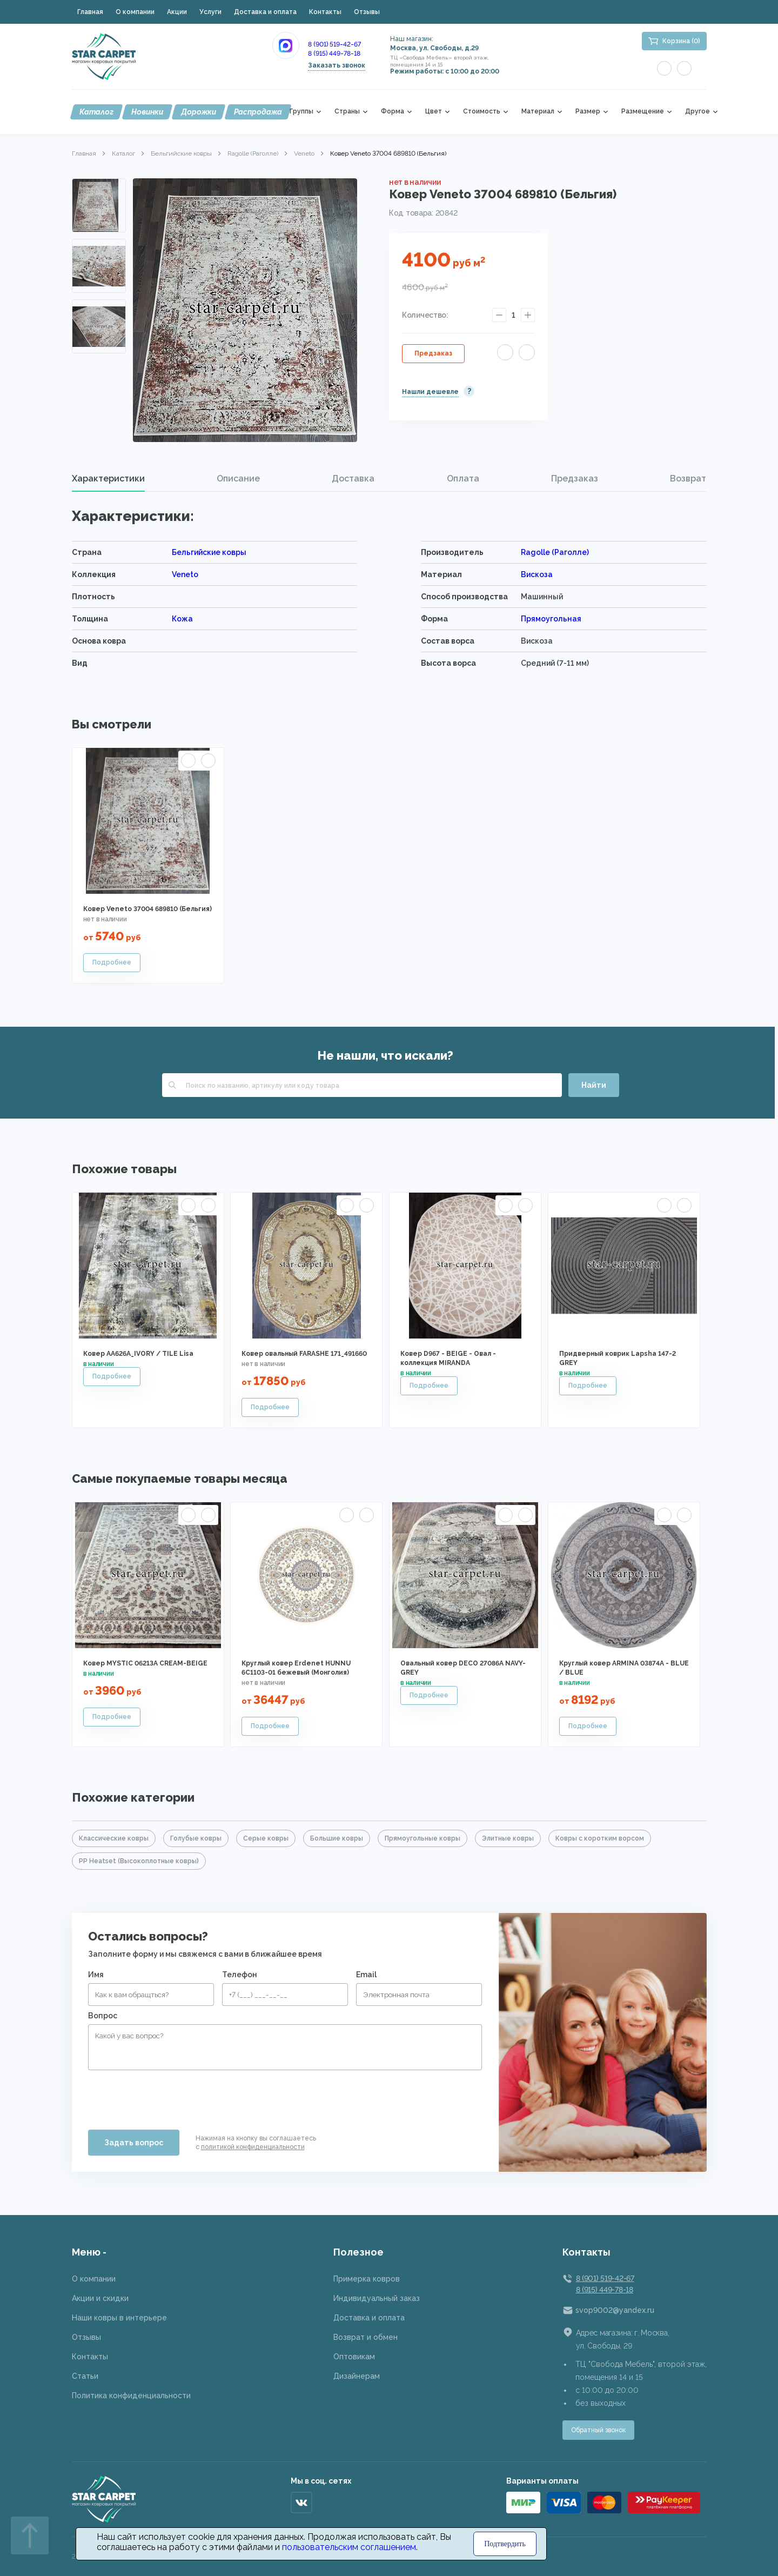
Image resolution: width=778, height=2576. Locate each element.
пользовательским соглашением (349, 2547)
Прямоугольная (551, 618)
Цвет (433, 111)
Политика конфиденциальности (131, 2395)
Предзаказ (433, 353)
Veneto (304, 153)
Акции (177, 12)
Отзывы (367, 12)
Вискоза (537, 574)
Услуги (210, 12)
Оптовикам (354, 2356)
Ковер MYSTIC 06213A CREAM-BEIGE (145, 1663)
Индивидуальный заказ (376, 2298)
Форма (392, 111)
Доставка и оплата (265, 12)
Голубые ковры (196, 1838)
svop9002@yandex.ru (614, 2310)
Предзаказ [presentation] (574, 478)
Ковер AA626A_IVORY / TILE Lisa (138, 1353)
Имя (96, 1974)
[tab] (108, 479)
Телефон (239, 1974)
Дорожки (198, 112)
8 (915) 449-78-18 (334, 53)
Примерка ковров (366, 2278)
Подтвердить (505, 2544)
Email (366, 1974)
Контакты (325, 12)
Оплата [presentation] (463, 478)
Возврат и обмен (365, 2337)
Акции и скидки (100, 2298)
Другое (697, 111)
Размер (587, 111)
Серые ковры (266, 1838)
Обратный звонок (598, 2430)
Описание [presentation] (238, 478)
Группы (301, 111)
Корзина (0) (681, 41)
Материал (537, 111)
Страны (347, 111)
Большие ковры (336, 1838)
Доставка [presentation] (353, 478)
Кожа (182, 618)
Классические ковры (114, 1838)
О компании (135, 12)
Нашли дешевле (430, 392)
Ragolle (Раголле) (252, 153)
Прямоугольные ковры (422, 1838)
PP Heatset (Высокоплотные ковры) (139, 1861)
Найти (593, 1085)
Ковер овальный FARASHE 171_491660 (304, 1353)
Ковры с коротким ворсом (599, 1838)
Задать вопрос (133, 2142)
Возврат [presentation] (688, 478)
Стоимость (481, 111)
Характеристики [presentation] (108, 478)
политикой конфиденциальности (253, 2147)
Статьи (85, 2376)
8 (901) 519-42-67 (334, 44)
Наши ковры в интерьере (119, 2317)
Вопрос (102, 2015)
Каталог (96, 112)
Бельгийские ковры (181, 153)
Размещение (642, 111)
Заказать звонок (336, 65)
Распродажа (258, 112)
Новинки (147, 112)
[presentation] (170, 2096)
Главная (90, 12)
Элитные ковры (508, 1838)
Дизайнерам (356, 2376)
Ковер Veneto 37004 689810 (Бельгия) (147, 909)
